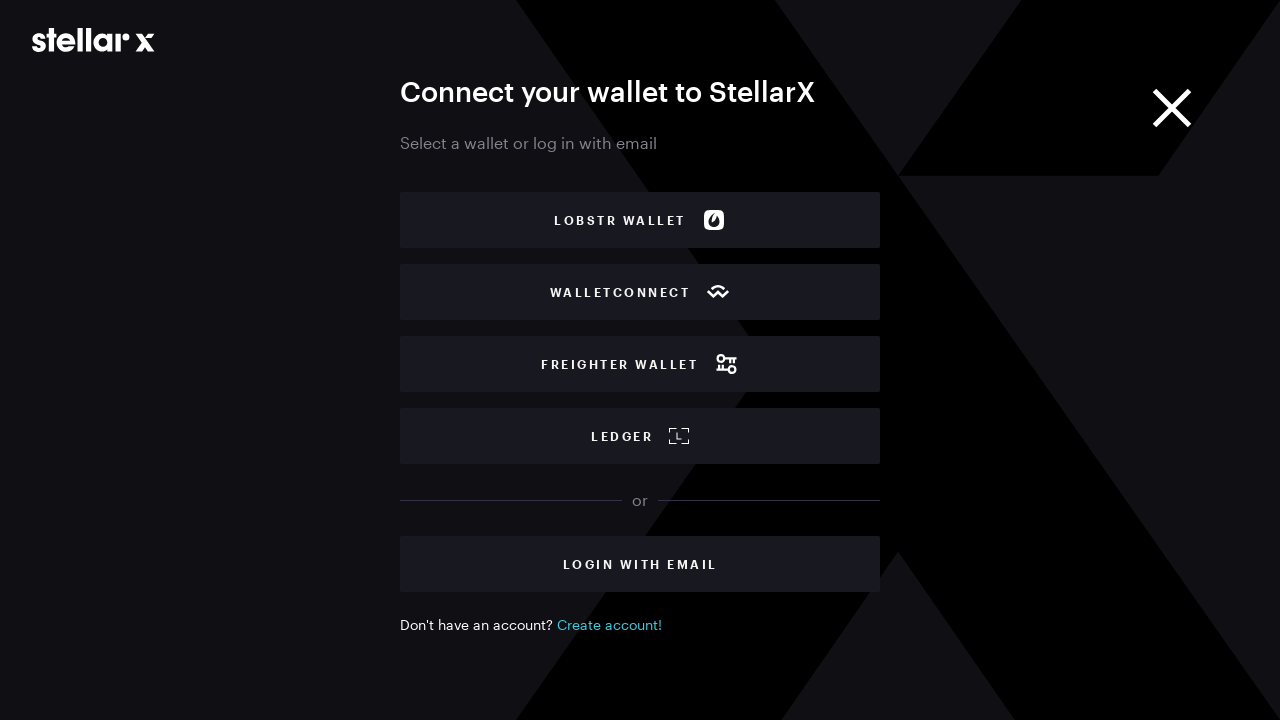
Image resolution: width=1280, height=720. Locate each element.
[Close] (1172, 108)
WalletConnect (640, 292)
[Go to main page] (93, 40)
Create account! (609, 624)
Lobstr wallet (640, 220)
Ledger (640, 436)
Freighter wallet (640, 364)
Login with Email (640, 564)
